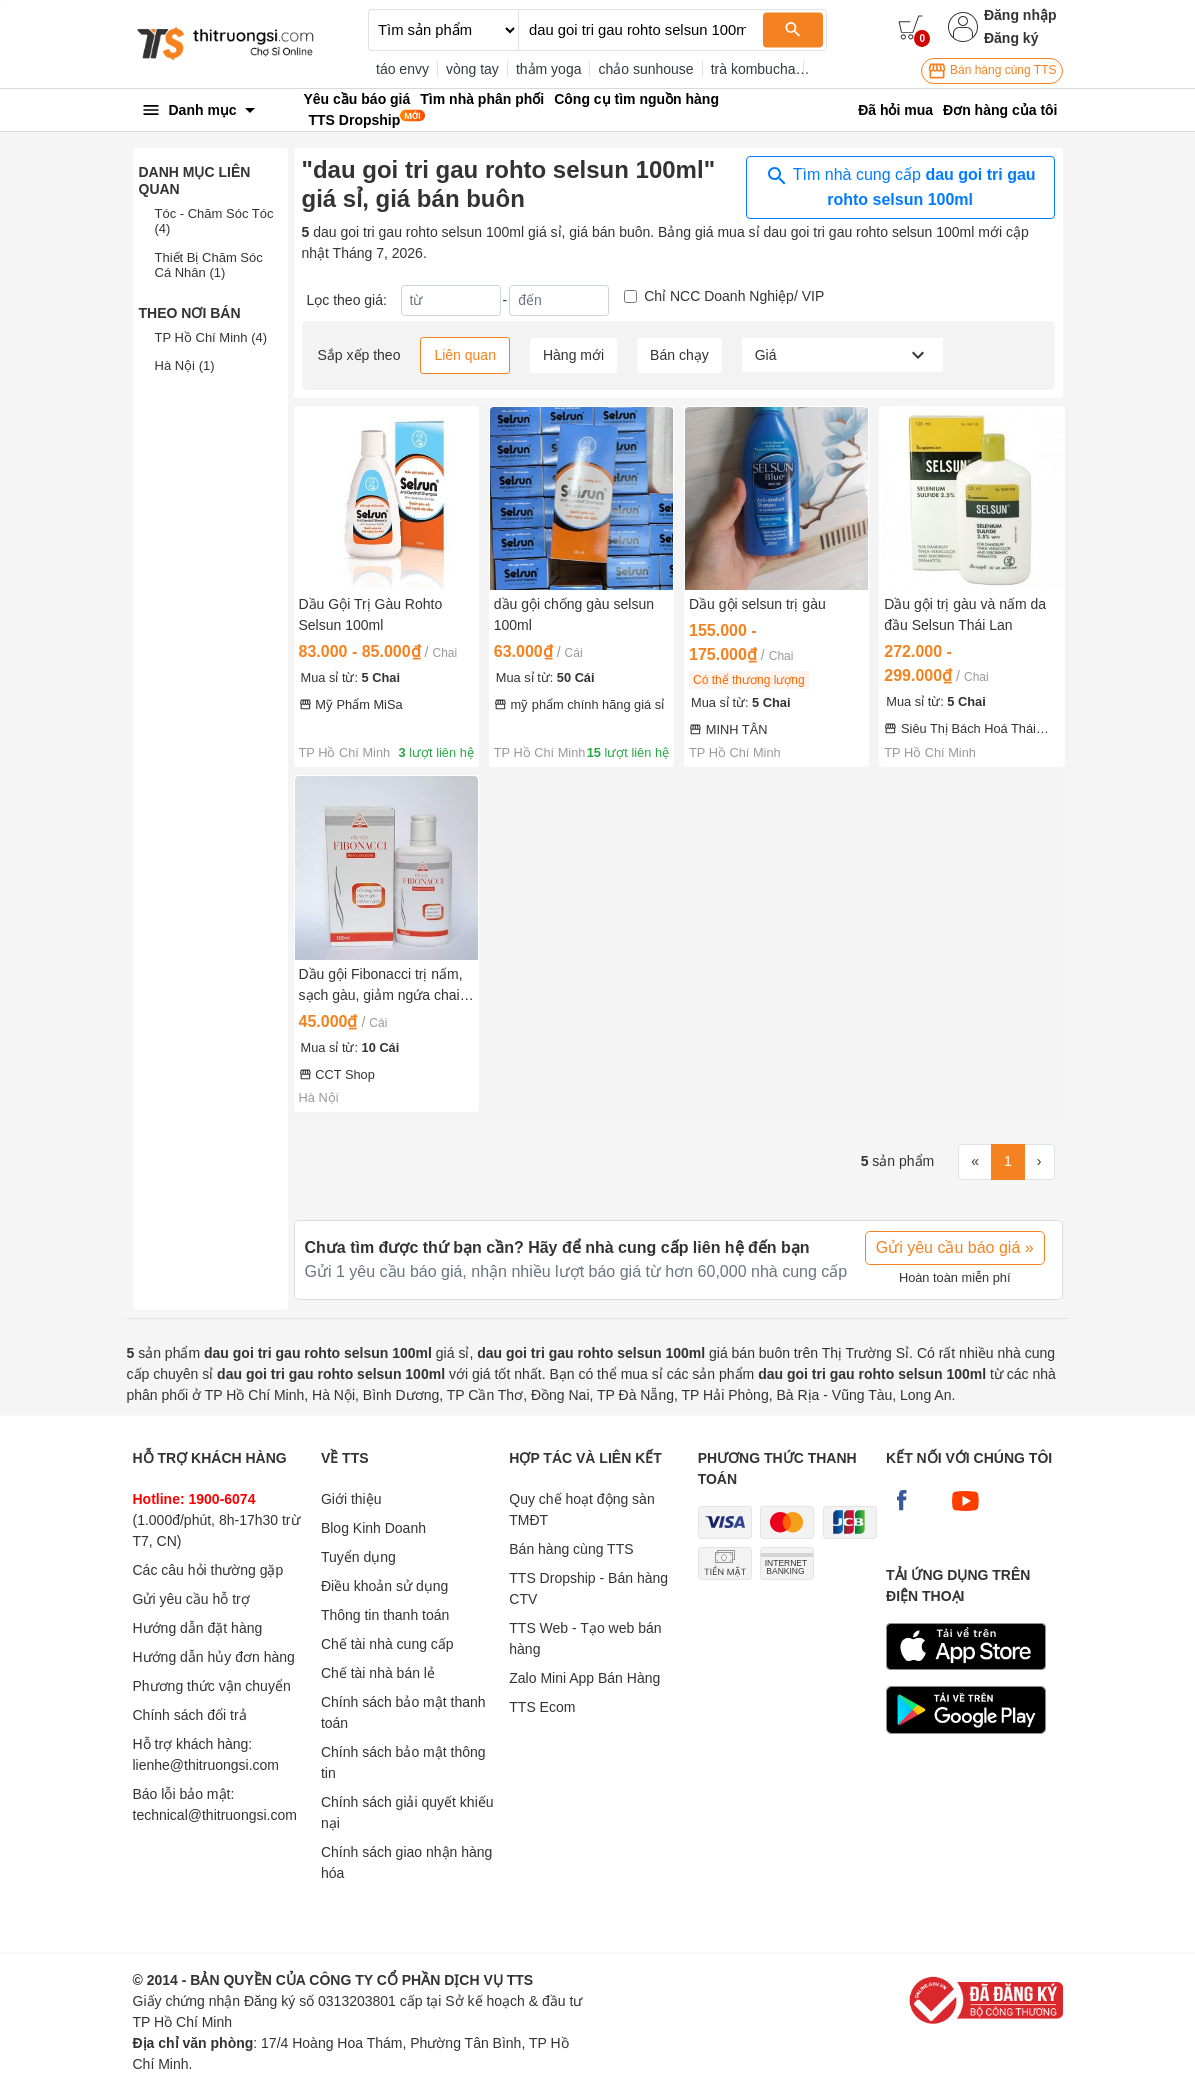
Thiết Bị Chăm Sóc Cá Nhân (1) (209, 265)
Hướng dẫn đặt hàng (198, 1628)
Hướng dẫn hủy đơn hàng (214, 1657)
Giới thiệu (351, 1499)
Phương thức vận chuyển (212, 1686)
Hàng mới (573, 355)
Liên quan (465, 355)
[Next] (1039, 1162)
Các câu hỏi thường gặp (208, 1570)
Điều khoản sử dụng (384, 1586)
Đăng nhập (1020, 15)
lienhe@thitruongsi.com (206, 1765)
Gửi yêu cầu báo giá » (955, 1247)
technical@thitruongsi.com (215, 1815)
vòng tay (472, 69)
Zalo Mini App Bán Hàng (584, 1678)
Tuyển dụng (358, 1557)
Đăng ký (1011, 38)
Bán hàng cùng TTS (992, 71)
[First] (975, 1162)
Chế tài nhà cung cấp (387, 1644)
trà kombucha (753, 69)
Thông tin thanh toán (385, 1615)
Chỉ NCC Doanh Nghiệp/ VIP (734, 296)
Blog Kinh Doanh (373, 1528)
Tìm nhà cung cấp (900, 186)
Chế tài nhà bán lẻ (378, 1673)
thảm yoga (549, 69)
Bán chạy (679, 355)
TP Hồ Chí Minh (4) (211, 337)
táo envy (402, 69)
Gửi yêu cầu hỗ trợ (191, 1599)
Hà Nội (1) (185, 365)
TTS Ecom (542, 1707)
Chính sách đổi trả (190, 1715)
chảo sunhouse (645, 69)
